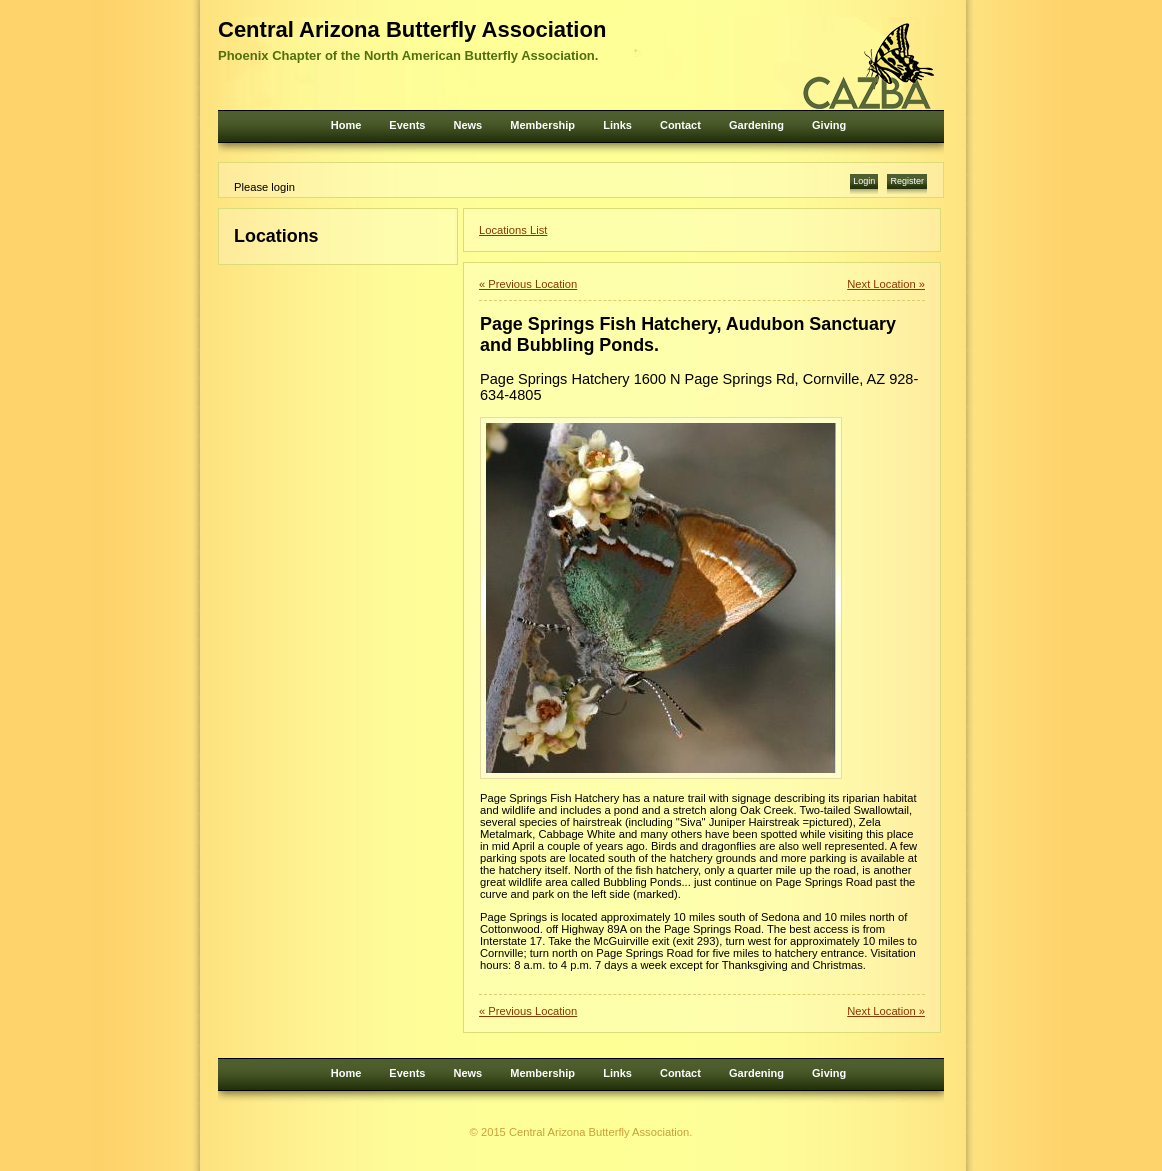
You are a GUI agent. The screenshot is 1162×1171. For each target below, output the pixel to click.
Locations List (513, 230)
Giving (829, 125)
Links (617, 125)
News (467, 125)
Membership (542, 125)
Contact (680, 125)
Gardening (756, 125)
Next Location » (886, 284)
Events (407, 125)
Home (346, 125)
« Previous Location (528, 284)
